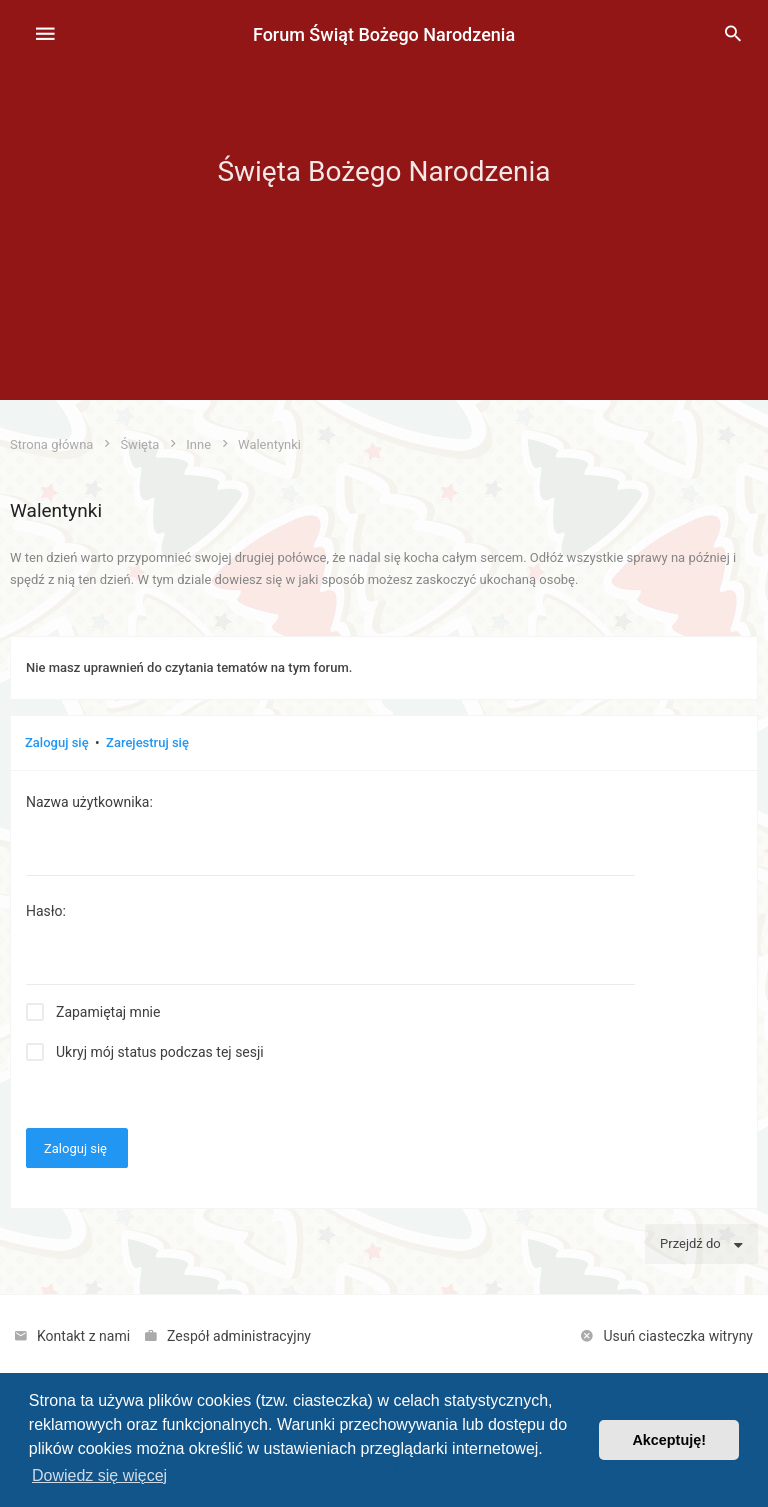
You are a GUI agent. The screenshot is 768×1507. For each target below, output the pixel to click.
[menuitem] (733, 35)
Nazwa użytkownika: (89, 802)
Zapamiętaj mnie (108, 1012)
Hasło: (46, 911)
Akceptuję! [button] (669, 1440)
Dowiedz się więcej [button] (99, 1475)
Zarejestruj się (147, 742)
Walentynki (56, 510)
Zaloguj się (57, 742)
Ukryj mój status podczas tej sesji (160, 1052)
